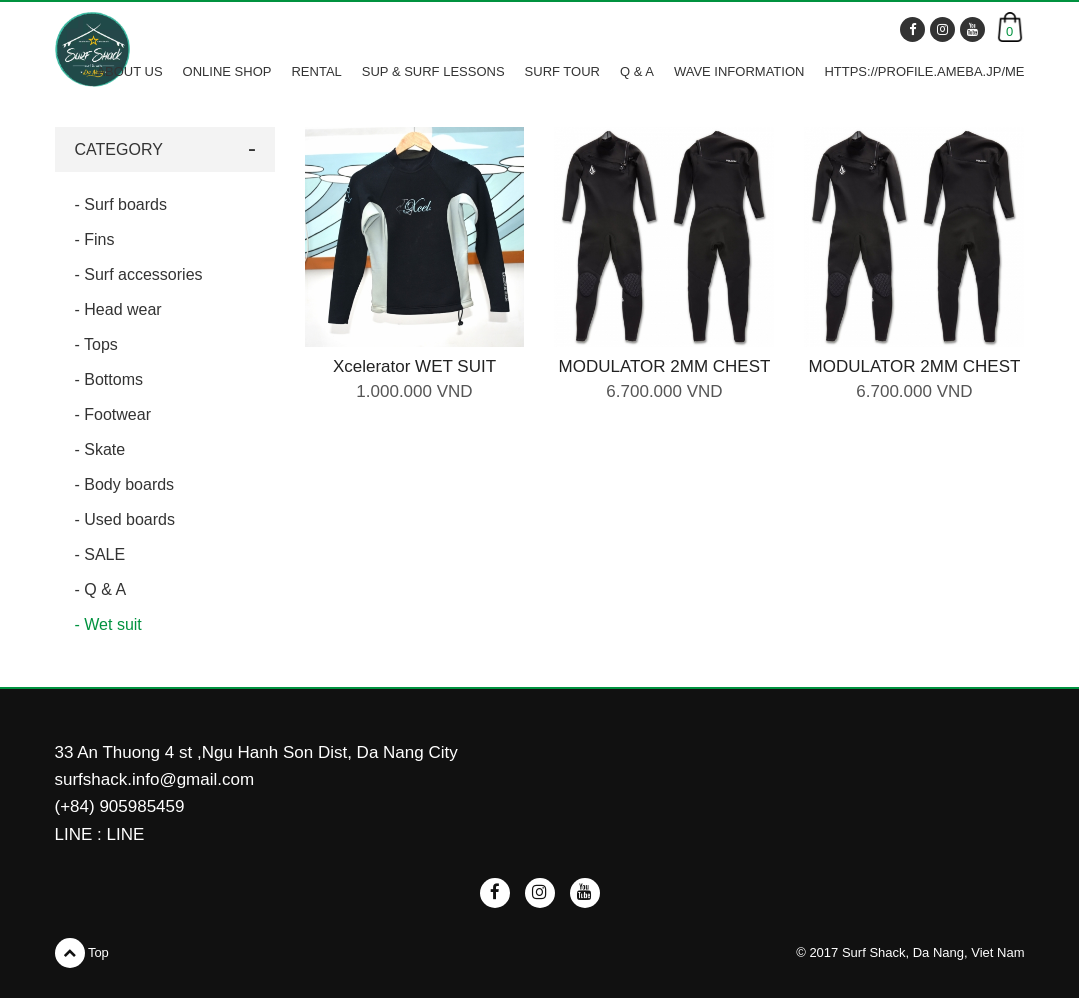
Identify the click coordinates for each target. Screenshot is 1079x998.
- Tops (96, 344)
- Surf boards (121, 204)
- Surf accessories (139, 274)
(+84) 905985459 (120, 806)
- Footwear (113, 414)
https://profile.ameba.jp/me (924, 71)
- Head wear (118, 309)
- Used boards (125, 519)
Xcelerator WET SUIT (414, 366)
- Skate (100, 449)
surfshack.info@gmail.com (155, 779)
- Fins (95, 239)
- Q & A (101, 589)
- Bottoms (109, 379)
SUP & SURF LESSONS (433, 71)
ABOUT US (129, 71)
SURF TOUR (562, 71)
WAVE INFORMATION (739, 71)
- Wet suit (108, 624)
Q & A (637, 71)
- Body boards (125, 484)
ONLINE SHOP (227, 71)
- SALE (100, 554)
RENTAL (316, 71)
